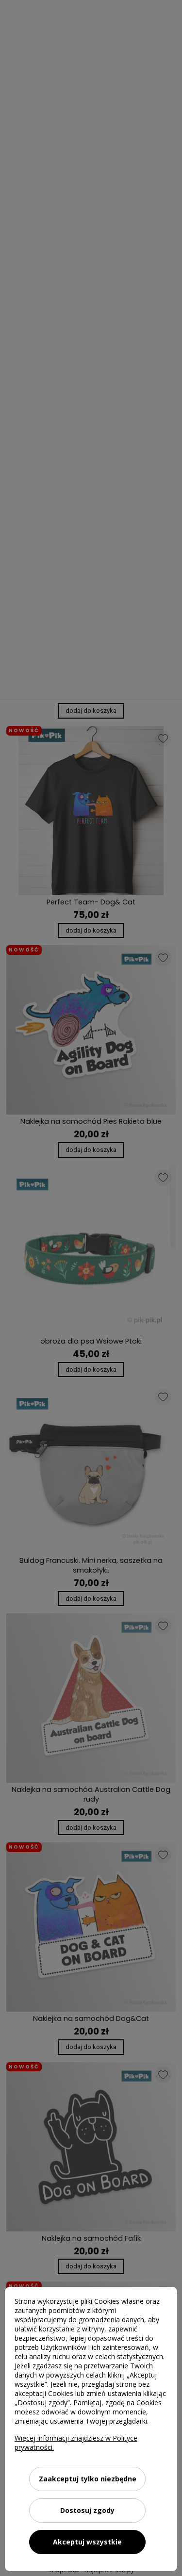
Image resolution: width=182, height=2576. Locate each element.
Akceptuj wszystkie (87, 2541)
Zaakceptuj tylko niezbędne (87, 2478)
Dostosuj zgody (87, 2510)
